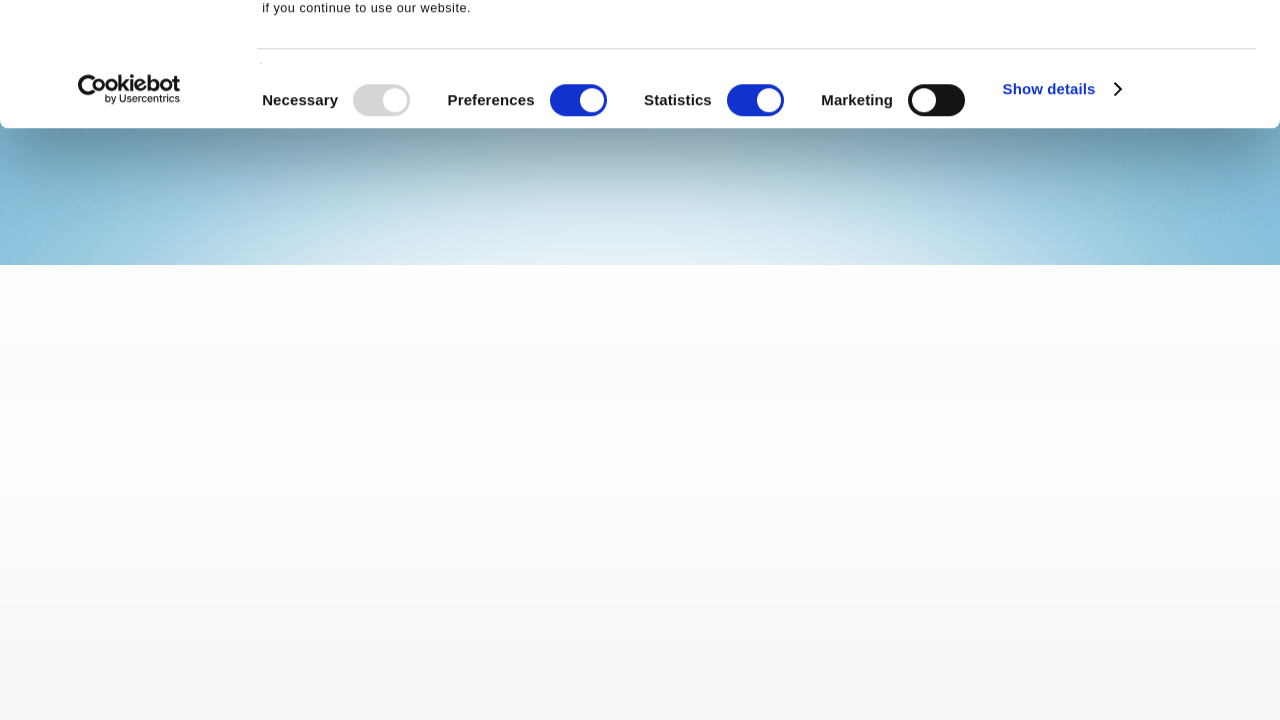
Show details (1049, 204)
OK (1113, 49)
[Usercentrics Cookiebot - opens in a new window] (129, 205)
